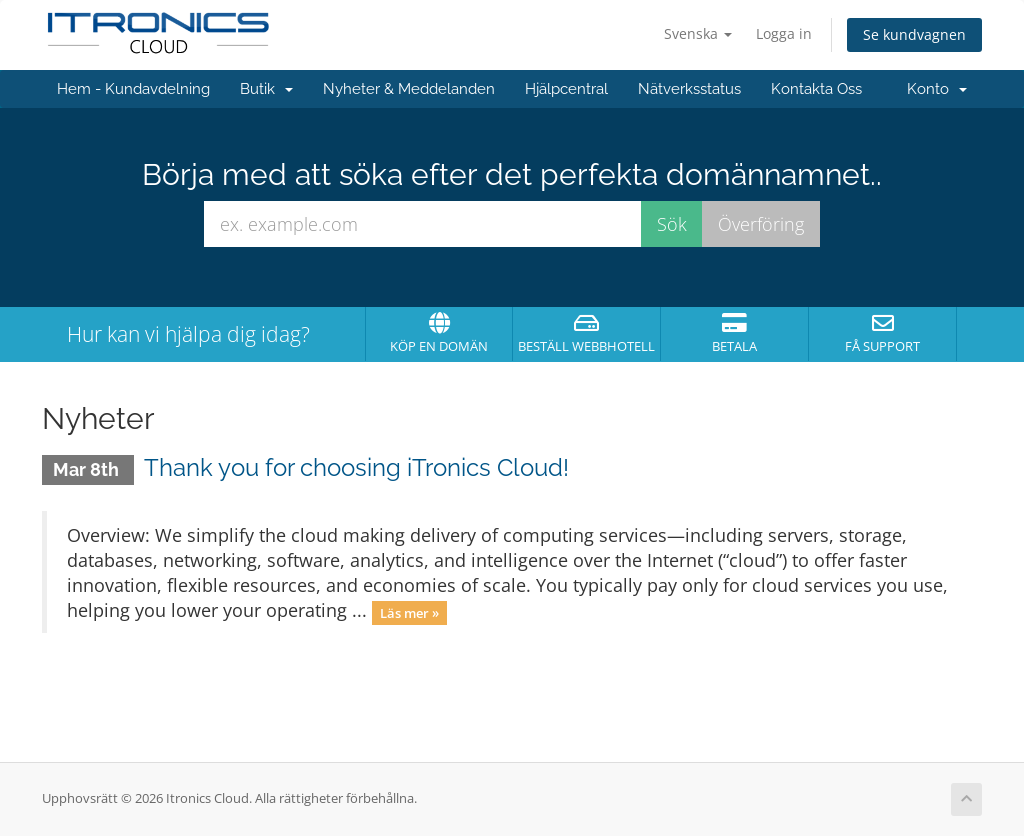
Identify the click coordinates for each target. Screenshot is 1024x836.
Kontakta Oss (816, 89)
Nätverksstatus (689, 89)
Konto (937, 89)
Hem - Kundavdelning (133, 89)
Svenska (698, 33)
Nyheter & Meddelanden (409, 89)
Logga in (784, 33)
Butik (266, 89)
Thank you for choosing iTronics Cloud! (356, 467)
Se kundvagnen (914, 34)
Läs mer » (409, 612)
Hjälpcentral (566, 89)
